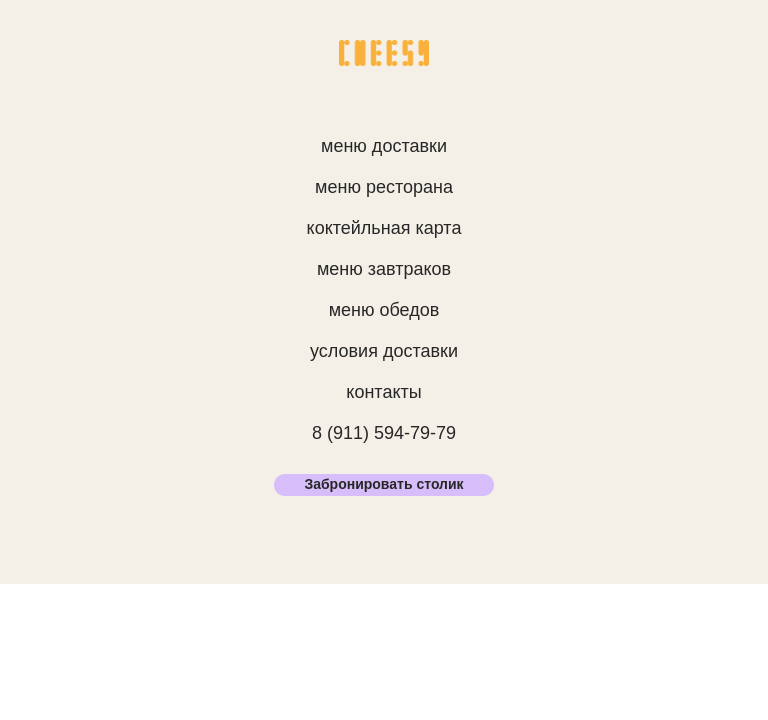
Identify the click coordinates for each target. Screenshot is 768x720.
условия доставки (384, 351)
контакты (383, 392)
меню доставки (384, 146)
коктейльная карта (384, 228)
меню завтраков (384, 269)
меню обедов (384, 310)
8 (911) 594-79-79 (384, 433)
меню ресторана (384, 187)
